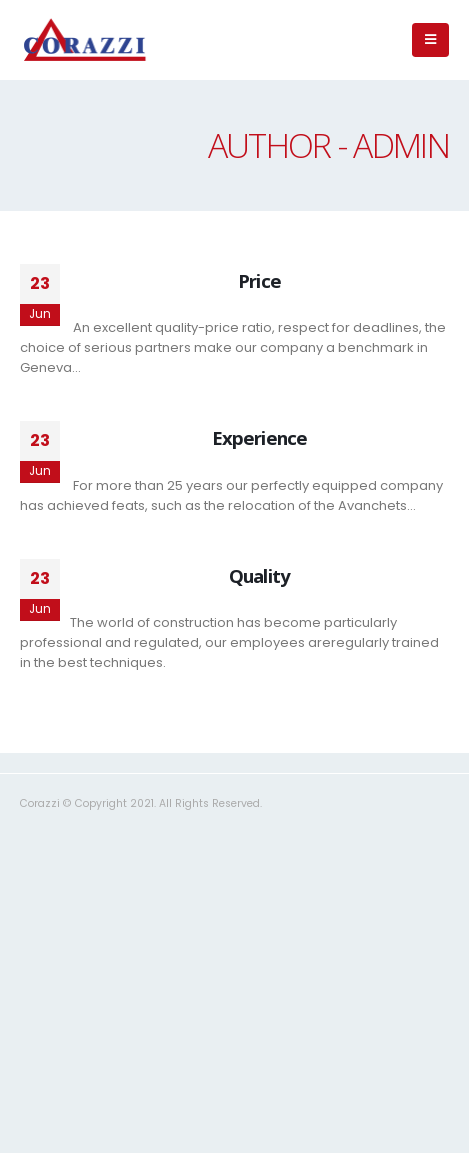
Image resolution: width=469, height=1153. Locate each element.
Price (259, 280)
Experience (259, 437)
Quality (259, 575)
